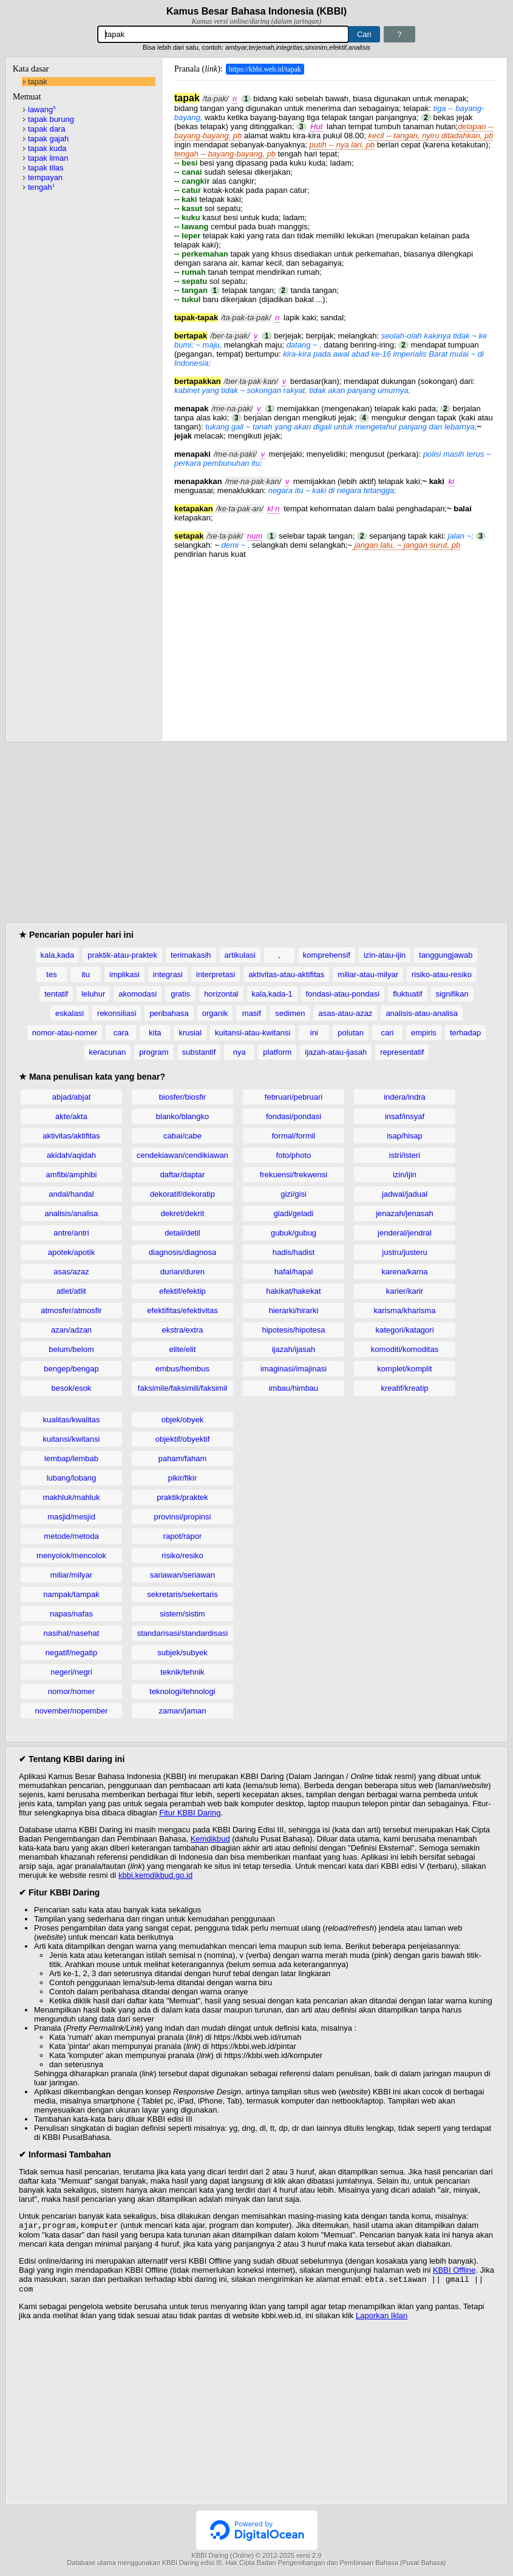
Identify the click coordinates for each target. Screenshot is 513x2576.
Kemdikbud (210, 1838)
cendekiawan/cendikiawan (182, 1155)
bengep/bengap (71, 1368)
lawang (42, 109)
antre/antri (71, 1232)
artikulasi (240, 955)
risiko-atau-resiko (442, 974)
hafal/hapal (293, 1271)
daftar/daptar (182, 1174)
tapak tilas (46, 167)
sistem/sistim (182, 1613)
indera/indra (405, 1096)
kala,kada (58, 955)
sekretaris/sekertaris (182, 1594)
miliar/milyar (71, 1574)
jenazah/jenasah (404, 1213)
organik (215, 1013)
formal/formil (294, 1135)
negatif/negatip (71, 1652)
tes (51, 974)
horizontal (221, 993)
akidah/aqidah (71, 1155)
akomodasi (137, 993)
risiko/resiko (182, 1555)
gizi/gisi (293, 1194)
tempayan (45, 177)
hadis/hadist (293, 1252)
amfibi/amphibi (71, 1174)
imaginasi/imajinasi (293, 1368)
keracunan (107, 1052)
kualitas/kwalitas (71, 1419)
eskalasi (69, 1013)
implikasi (124, 974)
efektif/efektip (182, 1291)
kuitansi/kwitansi (71, 1439)
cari (387, 1032)
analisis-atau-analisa (422, 1013)
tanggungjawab (445, 955)
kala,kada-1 (272, 993)
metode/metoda (71, 1536)
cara (121, 1032)
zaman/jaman (182, 1710)
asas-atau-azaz (345, 1013)
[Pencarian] (223, 34)
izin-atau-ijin (385, 955)
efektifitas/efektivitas (182, 1310)
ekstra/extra (182, 1329)
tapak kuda (47, 148)
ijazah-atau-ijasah (336, 1052)
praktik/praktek (182, 1497)
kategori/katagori (404, 1329)
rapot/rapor (182, 1536)
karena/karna (405, 1271)
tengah (41, 187)
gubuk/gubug (293, 1232)
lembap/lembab (71, 1458)
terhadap (465, 1032)
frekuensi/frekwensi (293, 1174)
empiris (424, 1032)
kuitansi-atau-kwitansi (252, 1032)
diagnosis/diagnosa (182, 1252)
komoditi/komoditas (404, 1349)
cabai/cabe (182, 1135)
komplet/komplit (404, 1368)
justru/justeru (404, 1252)
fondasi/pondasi (293, 1116)
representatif (402, 1052)
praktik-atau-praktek (122, 955)
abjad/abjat (71, 1096)
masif (251, 1013)
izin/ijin (404, 1174)
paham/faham (182, 1458)
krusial (190, 1032)
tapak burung (51, 119)
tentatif (56, 993)
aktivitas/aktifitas (71, 1135)
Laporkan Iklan (381, 2319)
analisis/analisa (71, 1213)
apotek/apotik (71, 1252)
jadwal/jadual (404, 1194)
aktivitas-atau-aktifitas (286, 974)
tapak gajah (48, 138)
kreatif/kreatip (404, 1388)
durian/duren (182, 1271)
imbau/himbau (294, 1388)
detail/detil (182, 1232)
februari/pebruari (293, 1096)
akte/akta (71, 1116)
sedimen (290, 1013)
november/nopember (71, 1710)
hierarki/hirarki (294, 1310)
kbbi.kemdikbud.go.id (155, 1875)
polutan (351, 1032)
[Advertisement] (334, 643)
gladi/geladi (294, 1213)
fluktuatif (407, 993)
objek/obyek (182, 1419)
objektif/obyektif (182, 1439)
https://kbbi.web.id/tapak (265, 69)
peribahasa (168, 1013)
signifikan (452, 993)
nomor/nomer (71, 1691)
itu (85, 974)
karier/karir (404, 1291)
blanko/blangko (182, 1116)
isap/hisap (405, 1135)
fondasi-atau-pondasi (342, 993)
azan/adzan (71, 1329)
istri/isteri (404, 1155)
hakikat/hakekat (293, 1291)
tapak (37, 81)
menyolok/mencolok (71, 1555)
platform (277, 1052)
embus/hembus (182, 1368)
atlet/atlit (71, 1291)
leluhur (93, 993)
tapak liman (48, 158)
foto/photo (293, 1155)
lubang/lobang (72, 1477)
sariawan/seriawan (183, 1574)
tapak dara (46, 128)
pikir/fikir (182, 1477)
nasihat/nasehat (72, 1633)
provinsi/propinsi (182, 1516)
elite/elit (182, 1349)
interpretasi (215, 974)
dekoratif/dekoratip (182, 1194)
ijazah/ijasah (294, 1349)
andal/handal (71, 1194)
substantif (199, 1052)
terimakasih (191, 955)
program (153, 1052)
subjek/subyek (182, 1652)
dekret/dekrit (183, 1213)
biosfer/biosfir (182, 1096)
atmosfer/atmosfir (71, 1310)
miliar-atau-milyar (368, 974)
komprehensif (326, 955)
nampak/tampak (71, 1594)
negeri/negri (71, 1671)
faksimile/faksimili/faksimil (182, 1388)
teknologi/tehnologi (182, 1691)
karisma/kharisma (405, 1310)
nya (239, 1052)
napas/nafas (71, 1613)
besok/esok (72, 1388)
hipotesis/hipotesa (293, 1329)
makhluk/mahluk (71, 1497)
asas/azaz (71, 1271)
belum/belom (71, 1349)
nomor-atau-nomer (65, 1032)
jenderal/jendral (405, 1232)
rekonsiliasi (116, 1013)
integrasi (168, 974)
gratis (180, 993)
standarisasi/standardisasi (182, 1633)
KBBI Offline (454, 2271)
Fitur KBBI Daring (189, 1812)
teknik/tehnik (182, 1671)
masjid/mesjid (71, 1516)
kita (155, 1032)
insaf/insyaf (404, 1116)
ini (314, 1032)
